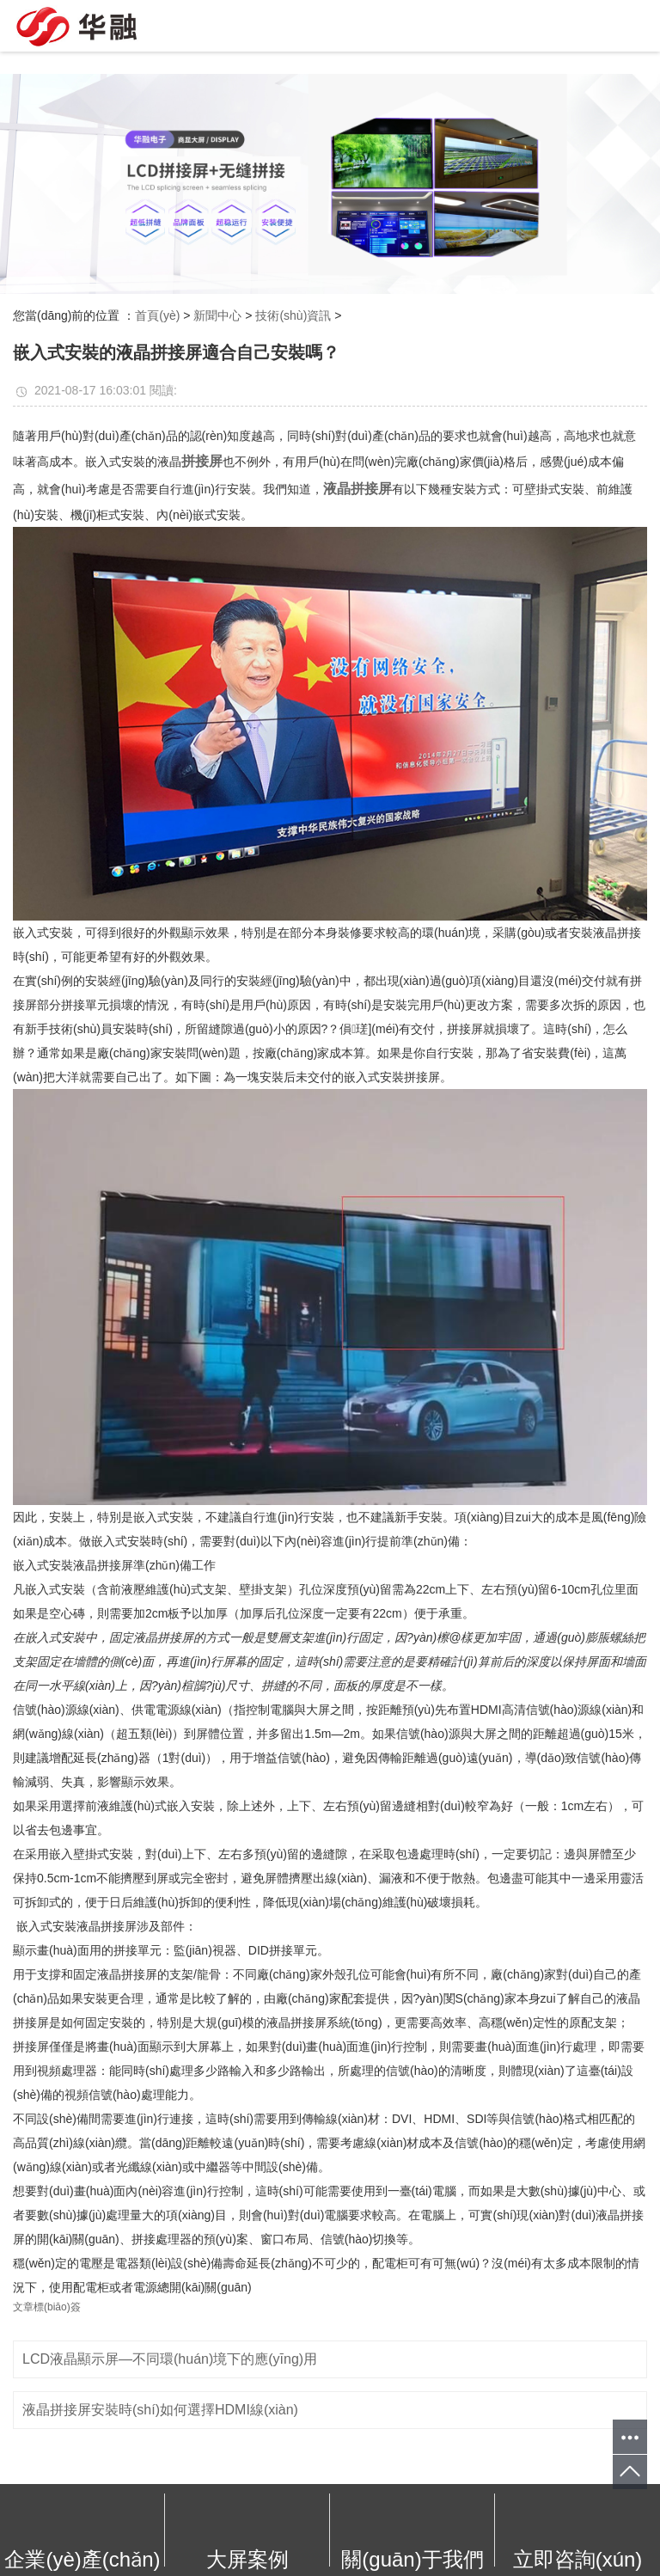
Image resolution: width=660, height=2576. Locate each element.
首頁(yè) (157, 315)
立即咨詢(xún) (578, 2559)
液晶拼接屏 (357, 488)
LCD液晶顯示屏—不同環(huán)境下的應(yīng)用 (169, 2359)
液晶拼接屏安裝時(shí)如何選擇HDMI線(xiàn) (160, 2409)
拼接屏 (202, 461)
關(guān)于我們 (412, 2559)
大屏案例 (247, 2559)
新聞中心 (217, 315)
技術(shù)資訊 (293, 315)
